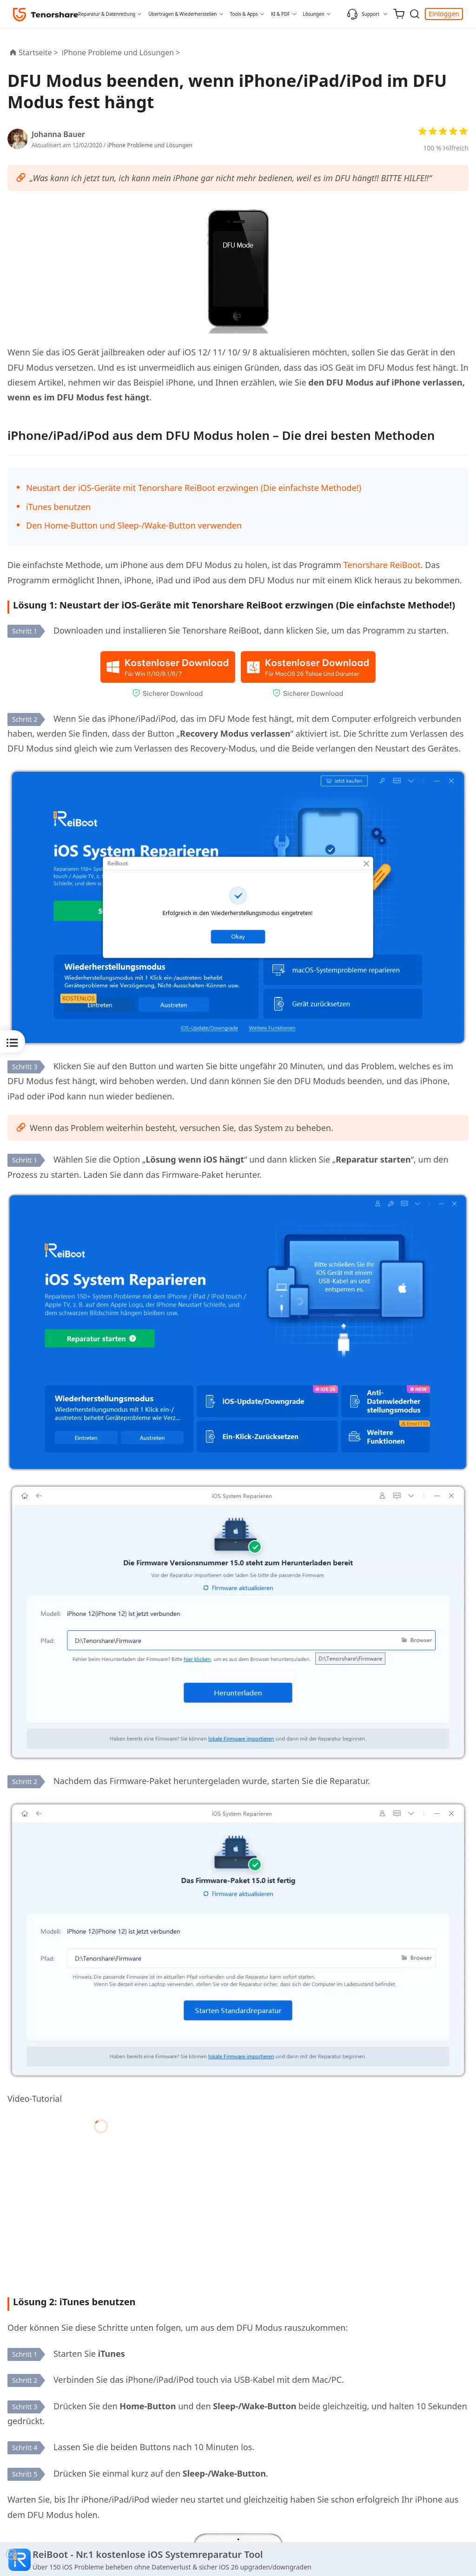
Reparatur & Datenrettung (106, 14)
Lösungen (313, 14)
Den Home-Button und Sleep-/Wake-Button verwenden (134, 525)
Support (363, 14)
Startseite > (38, 52)
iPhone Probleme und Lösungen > (122, 52)
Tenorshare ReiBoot (382, 564)
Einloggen (444, 13)
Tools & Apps (244, 14)
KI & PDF (280, 14)
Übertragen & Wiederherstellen (182, 14)
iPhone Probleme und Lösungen (149, 145)
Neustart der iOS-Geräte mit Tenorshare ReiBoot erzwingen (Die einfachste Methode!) (193, 487)
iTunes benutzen (58, 506)
